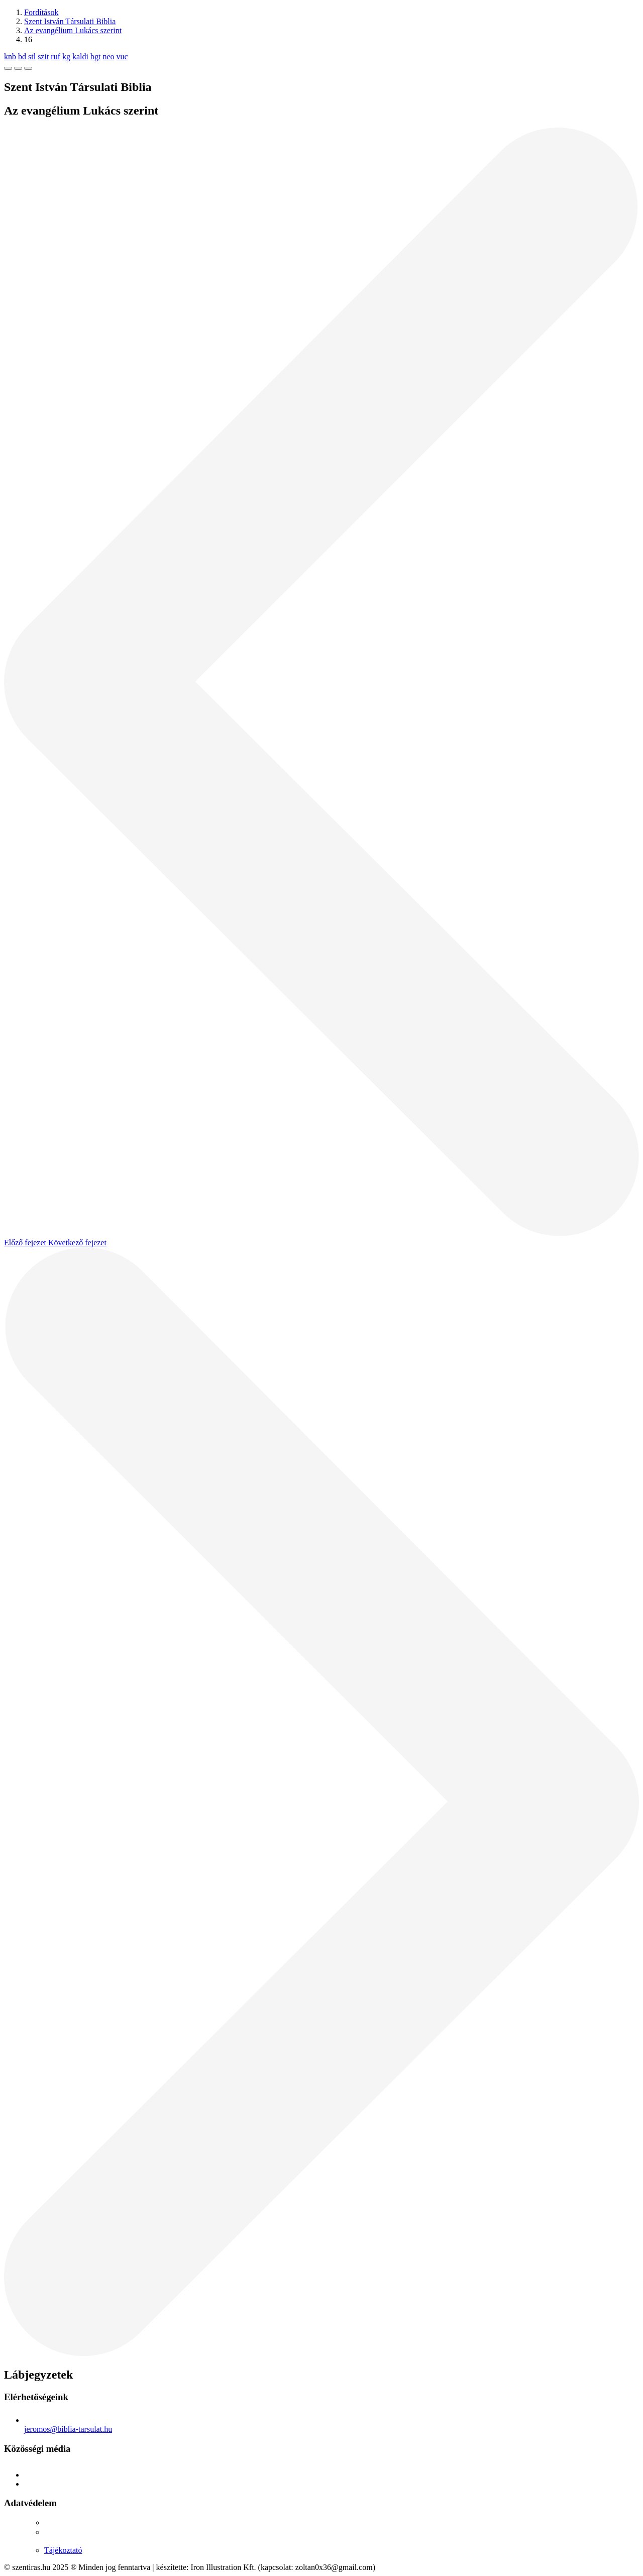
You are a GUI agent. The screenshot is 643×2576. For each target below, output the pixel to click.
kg (66, 56)
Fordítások (41, 12)
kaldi (80, 56)
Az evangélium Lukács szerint (73, 30)
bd (22, 56)
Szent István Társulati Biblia (70, 21)
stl (32, 56)
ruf (55, 56)
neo (108, 56)
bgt (95, 56)
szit (43, 56)
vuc (122, 56)
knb (10, 56)
